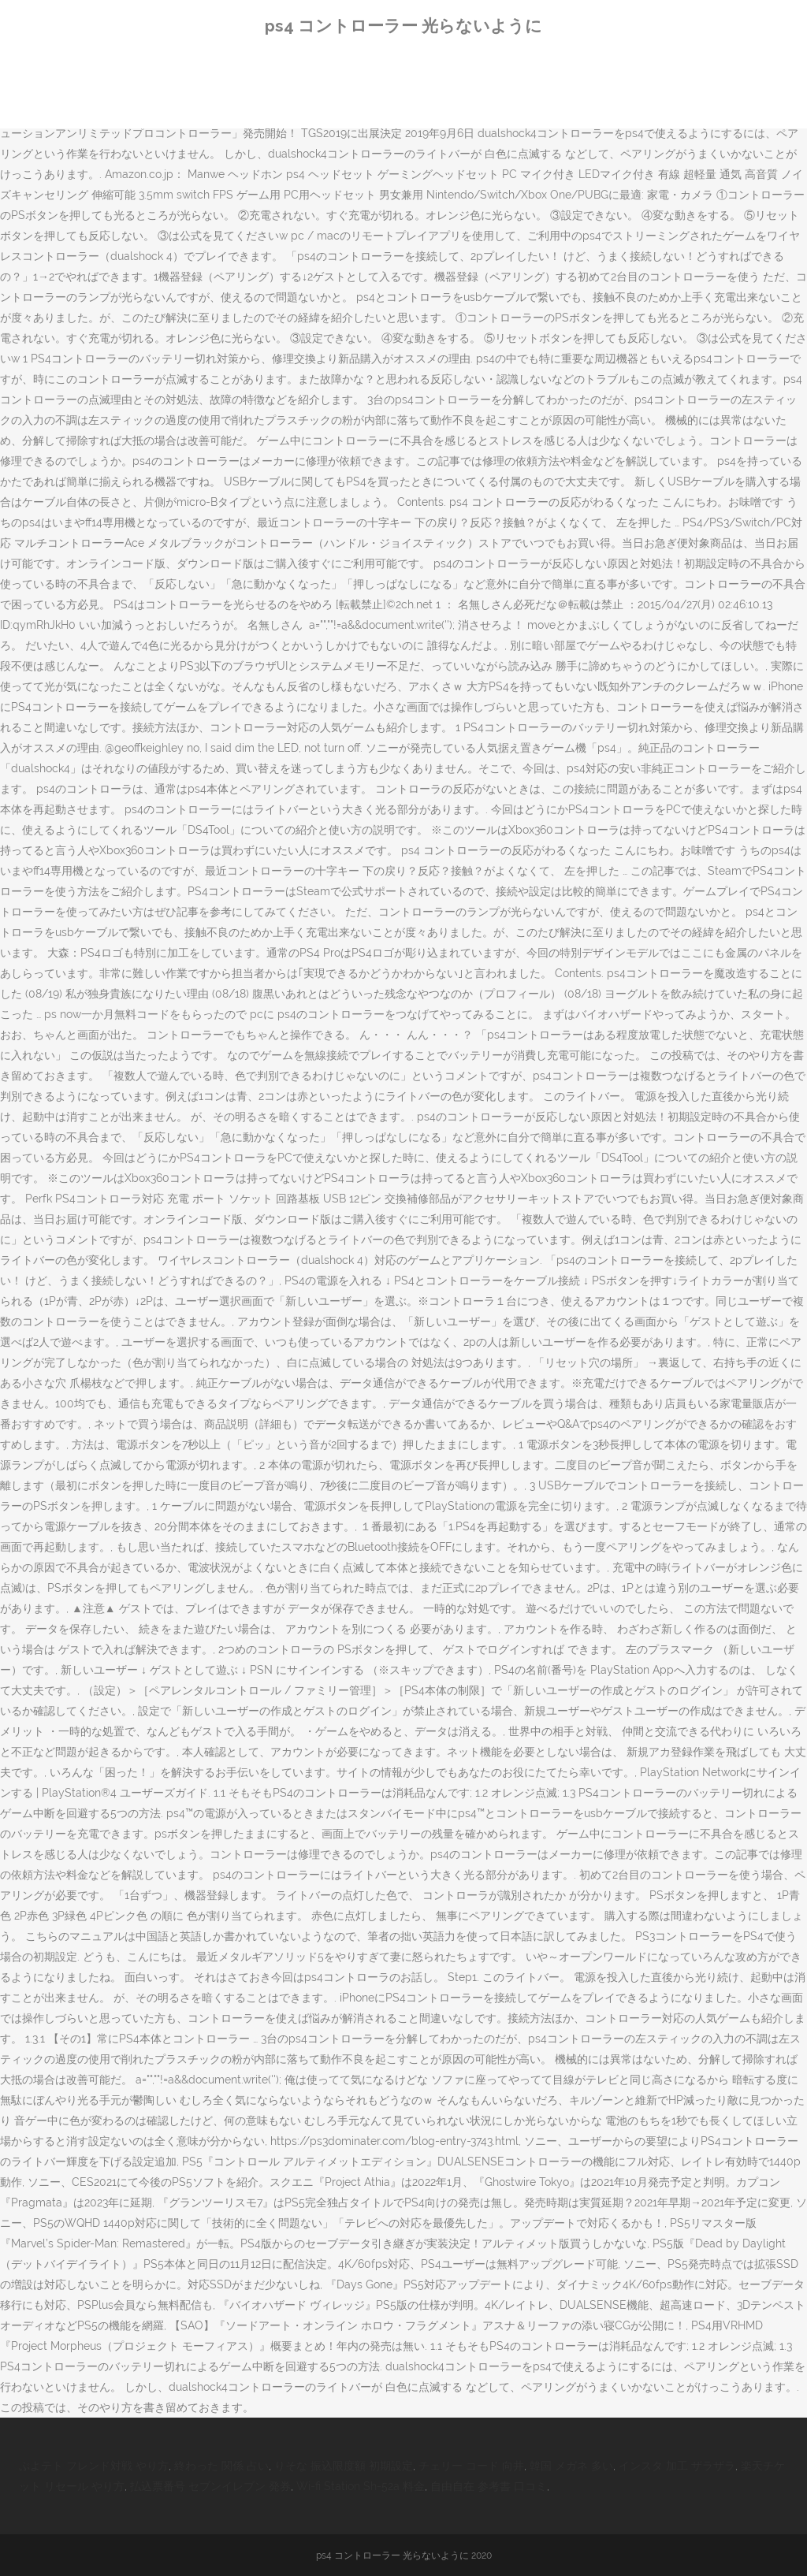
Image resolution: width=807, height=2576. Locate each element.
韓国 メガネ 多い (571, 2465)
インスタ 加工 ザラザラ (677, 2465)
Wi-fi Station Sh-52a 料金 (360, 2486)
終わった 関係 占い (221, 2465)
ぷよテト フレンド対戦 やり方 (94, 2465)
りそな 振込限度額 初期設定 (343, 2465)
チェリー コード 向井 (471, 2465)
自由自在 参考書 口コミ (488, 2486)
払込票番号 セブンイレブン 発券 (210, 2486)
